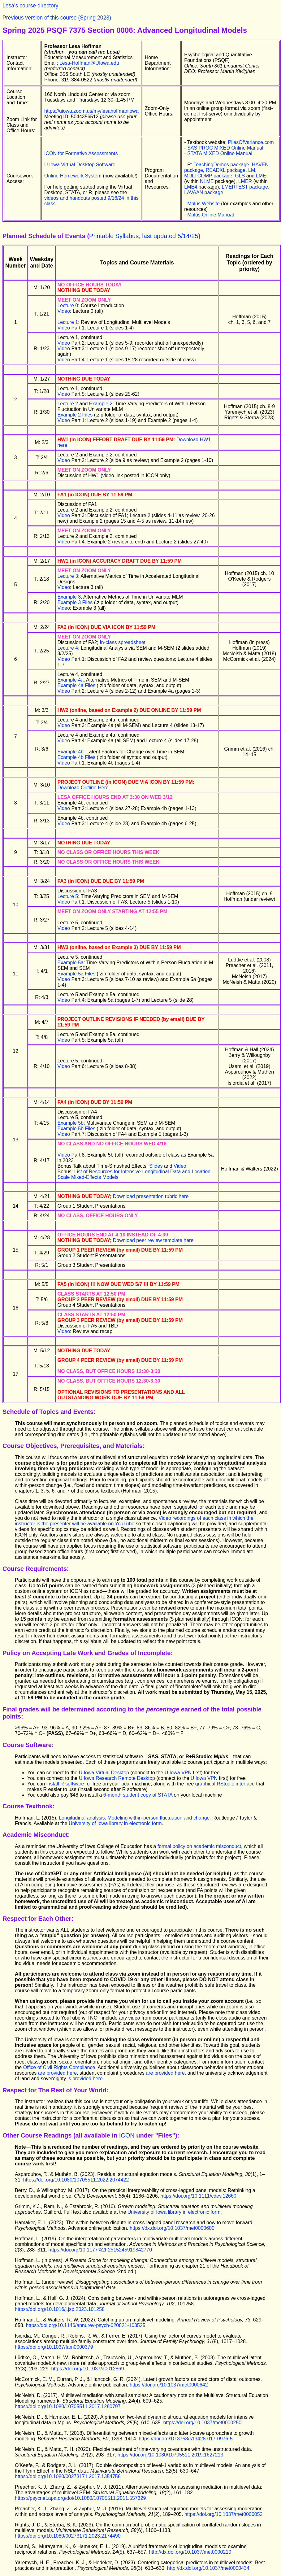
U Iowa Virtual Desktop (105, 1772)
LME (261, 175)
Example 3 (69, 596)
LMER (245, 181)
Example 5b (70, 1123)
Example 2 (101, 403)
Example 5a (70, 962)
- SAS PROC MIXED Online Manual (223, 147)
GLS (240, 175)
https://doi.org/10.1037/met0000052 (223, 2514)
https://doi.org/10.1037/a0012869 (87, 2368)
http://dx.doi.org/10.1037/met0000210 (190, 2552)
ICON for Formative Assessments (81, 153)
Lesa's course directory (30, 5)
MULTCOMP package (208, 175)
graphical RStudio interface (225, 1783)
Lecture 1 (67, 322)
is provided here (85, 2078)
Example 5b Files (76, 1128)
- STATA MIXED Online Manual (218, 153)
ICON (127, 2135)
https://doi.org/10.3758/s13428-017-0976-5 (185, 2438)
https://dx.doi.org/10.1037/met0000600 (172, 2228)
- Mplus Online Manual (209, 214)
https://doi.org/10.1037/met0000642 (169, 2384)
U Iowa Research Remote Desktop (118, 1778)
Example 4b (70, 751)
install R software (65, 1783)
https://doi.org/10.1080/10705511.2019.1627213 (170, 2454)
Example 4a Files (76, 685)
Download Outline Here (82, 787)
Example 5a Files (76, 973)
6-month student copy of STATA (138, 1795)
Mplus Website (203, 203)
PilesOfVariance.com (251, 142)
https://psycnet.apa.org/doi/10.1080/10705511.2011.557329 (80, 2498)
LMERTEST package (245, 187)
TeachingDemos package (221, 164)
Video (63, 311)
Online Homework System (73, 175)
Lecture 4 (67, 648)
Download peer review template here (153, 1240)
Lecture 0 (67, 305)
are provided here (57, 2073)
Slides (156, 1166)
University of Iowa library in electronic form (115, 1823)
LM (251, 170)
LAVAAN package (203, 192)
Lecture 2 (67, 403)
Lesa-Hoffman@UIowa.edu (89, 63)
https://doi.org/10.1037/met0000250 (202, 2422)
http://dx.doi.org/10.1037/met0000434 (208, 2568)
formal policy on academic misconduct (199, 1846)
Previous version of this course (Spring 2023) (56, 18)
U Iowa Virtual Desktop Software (79, 164)
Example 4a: (71, 679)
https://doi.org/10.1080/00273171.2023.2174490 (68, 2536)
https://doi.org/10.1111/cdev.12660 (198, 2196)
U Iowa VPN (178, 1772)
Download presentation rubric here (151, 1196)
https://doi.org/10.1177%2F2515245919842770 (100, 2249)
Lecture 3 (67, 576)
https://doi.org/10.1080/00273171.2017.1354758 (68, 2476)
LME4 (191, 187)
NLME (207, 181)
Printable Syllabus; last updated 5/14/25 (143, 236)
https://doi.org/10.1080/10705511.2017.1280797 (68, 2406)
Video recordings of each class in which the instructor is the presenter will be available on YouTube (134, 1520)
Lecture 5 (67, 896)
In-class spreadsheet (122, 642)
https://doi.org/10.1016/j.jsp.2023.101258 (60, 2309)
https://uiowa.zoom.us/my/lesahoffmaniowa (91, 111)
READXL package (225, 170)
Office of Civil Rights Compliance (59, 2067)
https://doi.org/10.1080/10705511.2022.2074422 (76, 2179)
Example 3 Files (75, 602)
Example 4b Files (76, 757)
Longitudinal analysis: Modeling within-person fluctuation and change (134, 1817)
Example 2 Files (75, 414)
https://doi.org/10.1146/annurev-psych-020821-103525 (85, 2325)
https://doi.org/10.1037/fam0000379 (54, 2347)
